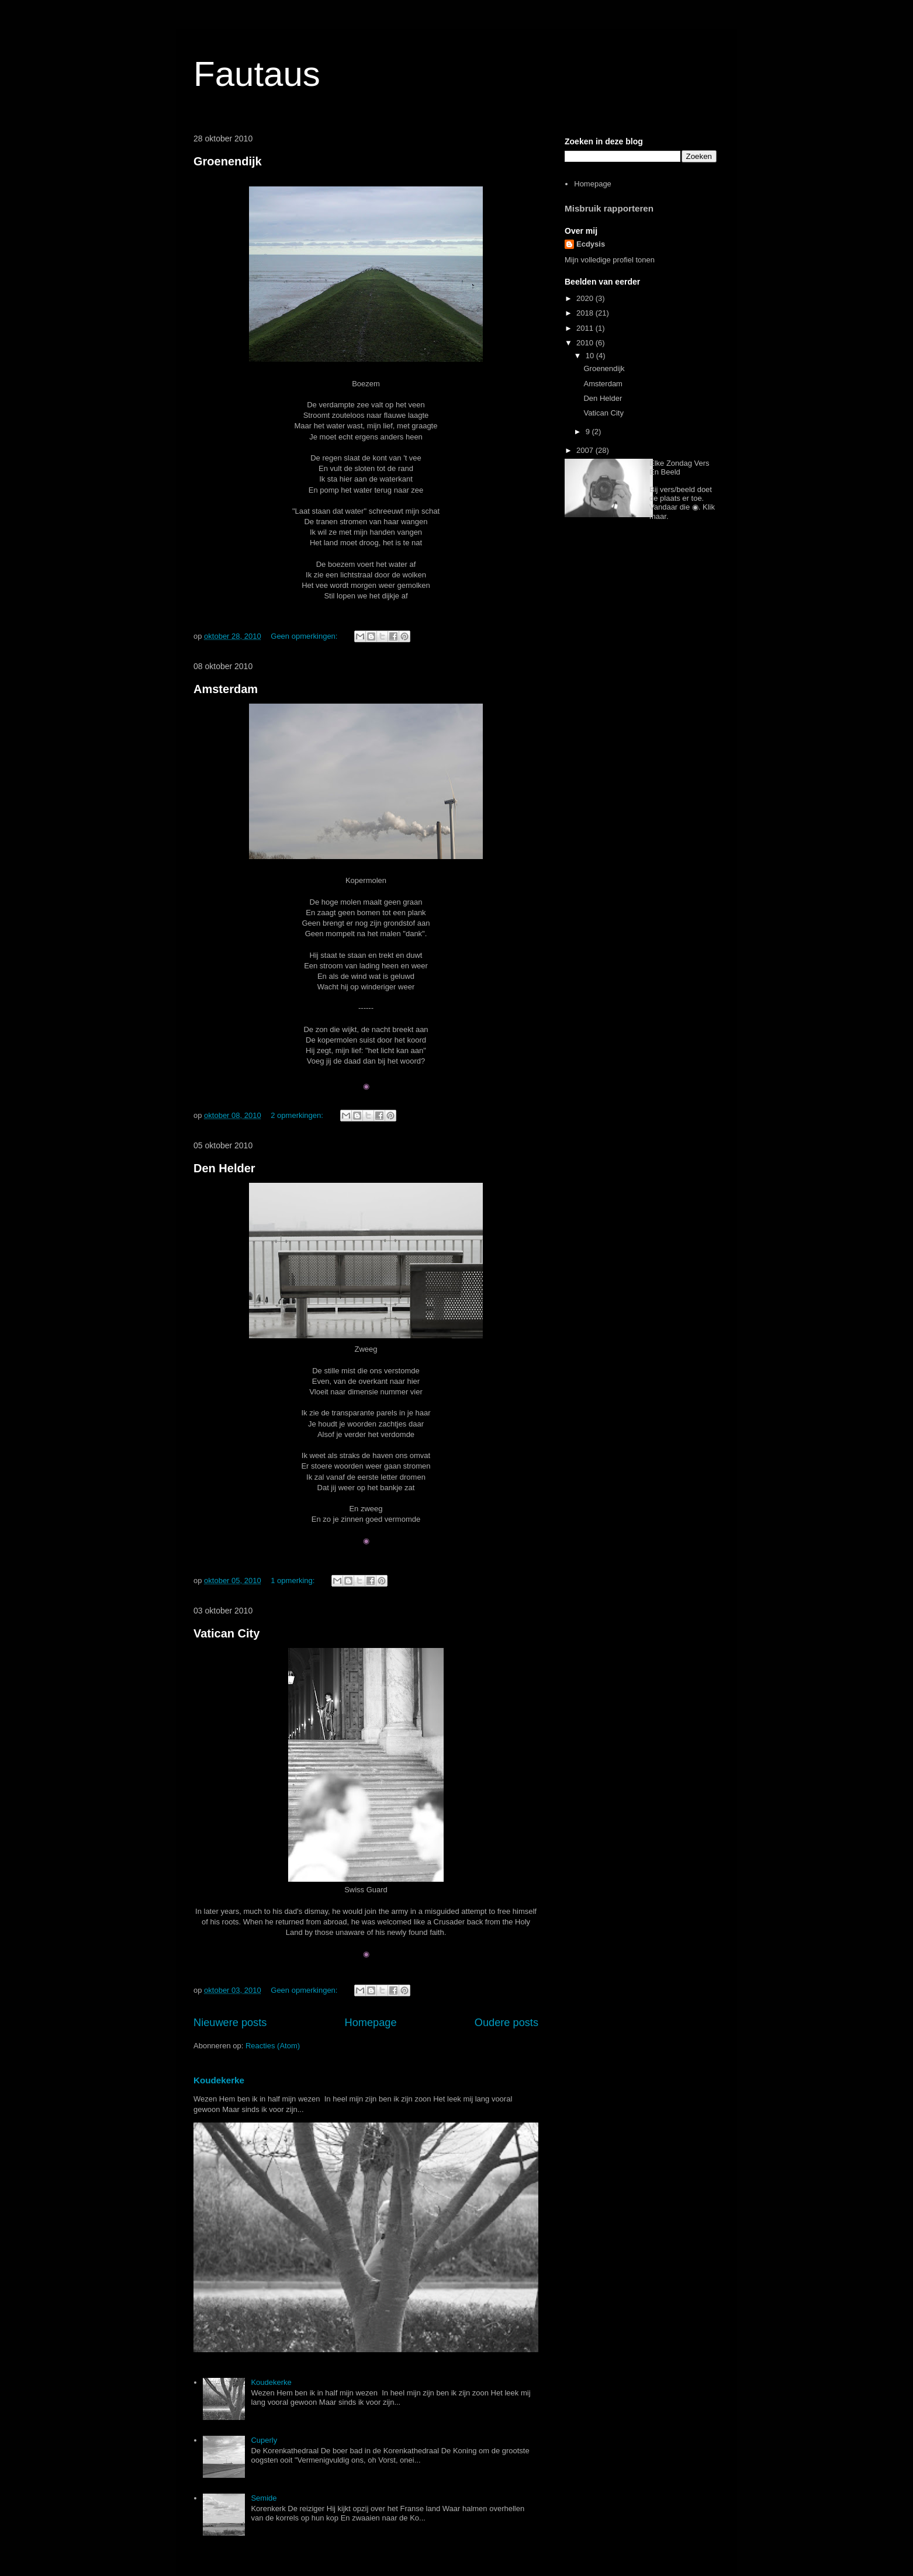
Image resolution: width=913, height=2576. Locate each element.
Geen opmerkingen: (305, 636)
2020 (586, 298)
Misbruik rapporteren (609, 208)
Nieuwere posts (230, 2022)
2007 (586, 450)
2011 (586, 328)
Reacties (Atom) (272, 2045)
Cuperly (264, 2440)
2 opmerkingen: (298, 1115)
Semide (263, 2498)
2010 (586, 342)
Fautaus (256, 74)
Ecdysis (590, 244)
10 (591, 355)
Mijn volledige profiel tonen (610, 259)
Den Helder (224, 1168)
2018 (586, 313)
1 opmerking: (294, 1580)
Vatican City (226, 1633)
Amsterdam (225, 689)
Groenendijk (227, 161)
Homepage (371, 2022)
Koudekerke (218, 2080)
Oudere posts (506, 2022)
